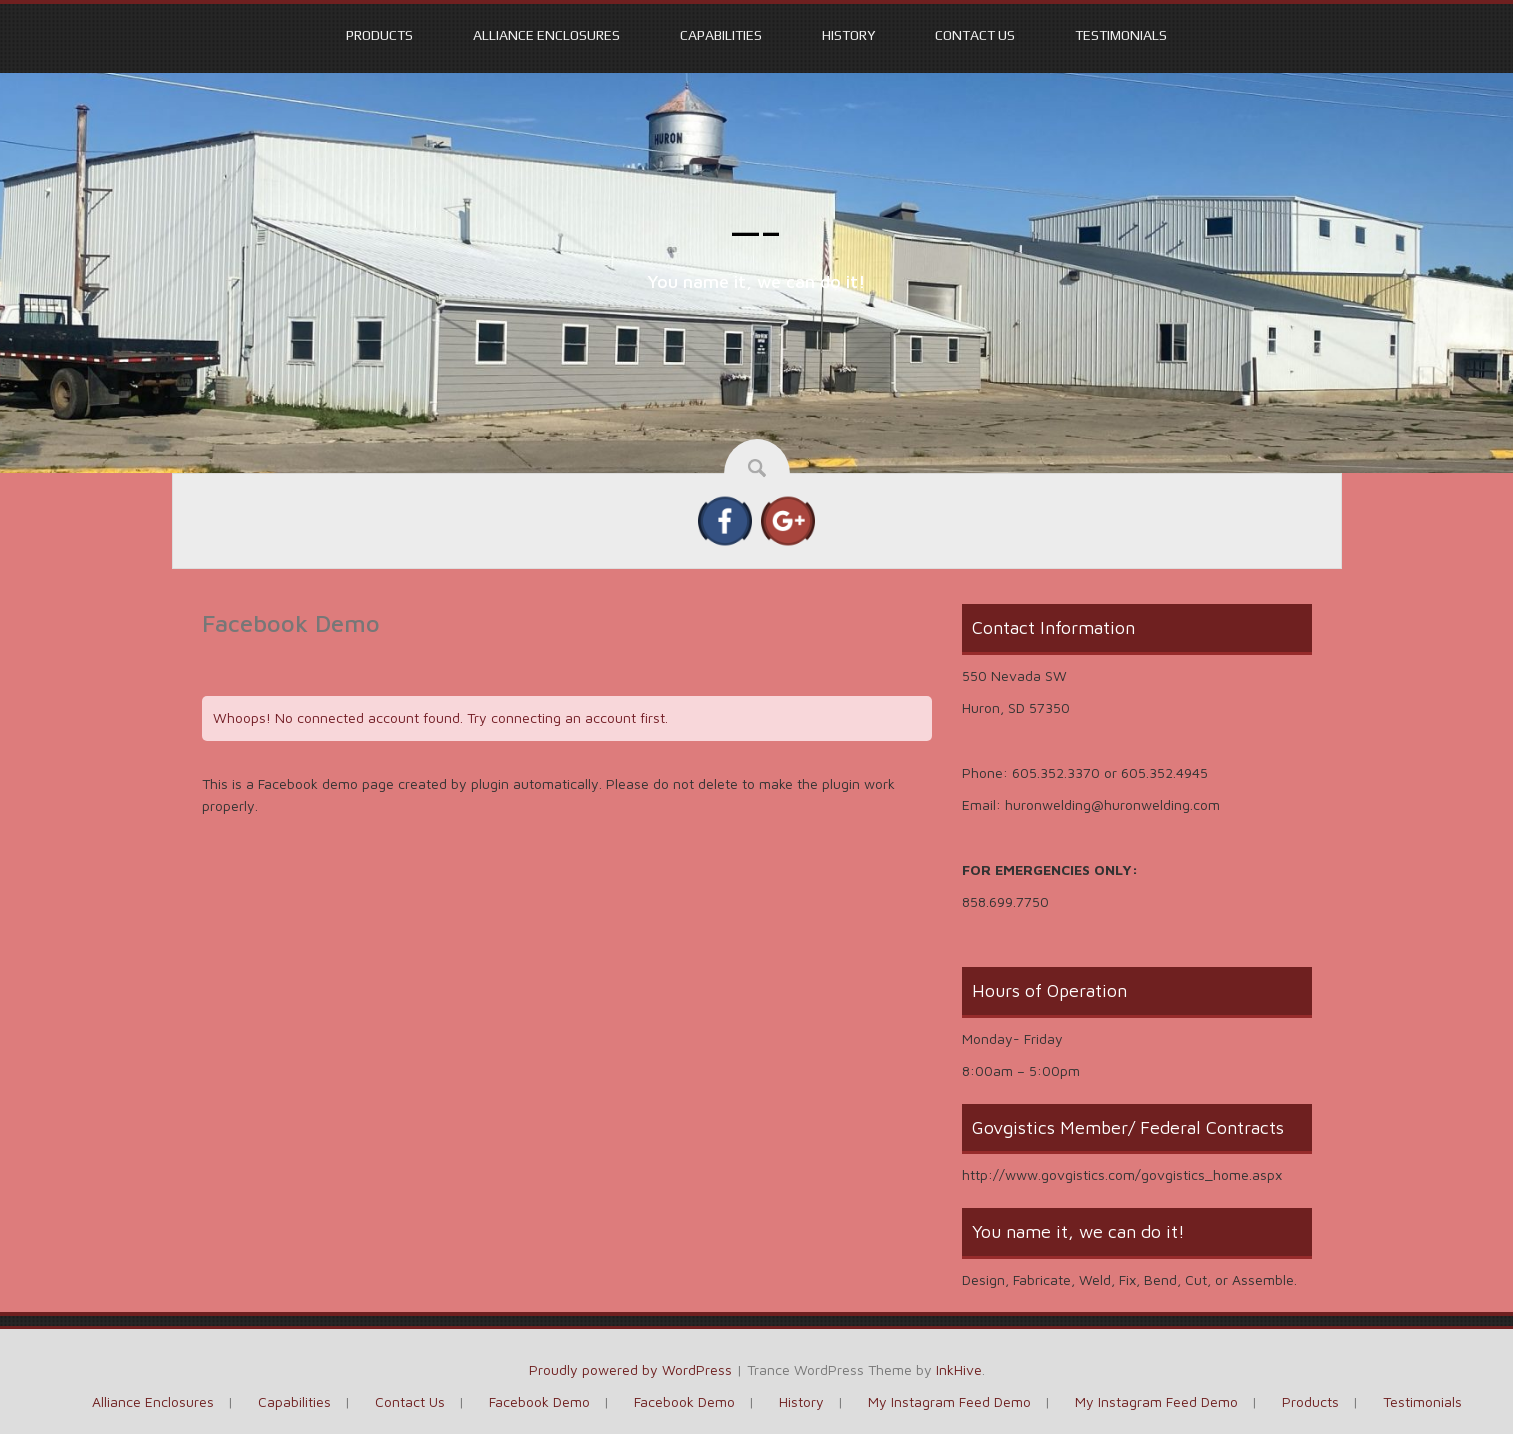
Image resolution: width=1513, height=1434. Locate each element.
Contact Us (975, 35)
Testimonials (1121, 35)
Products (379, 35)
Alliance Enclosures (546, 35)
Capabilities (721, 35)
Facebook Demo (539, 1401)
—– (756, 232)
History (848, 35)
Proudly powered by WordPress (630, 1369)
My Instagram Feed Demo (949, 1401)
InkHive (959, 1369)
